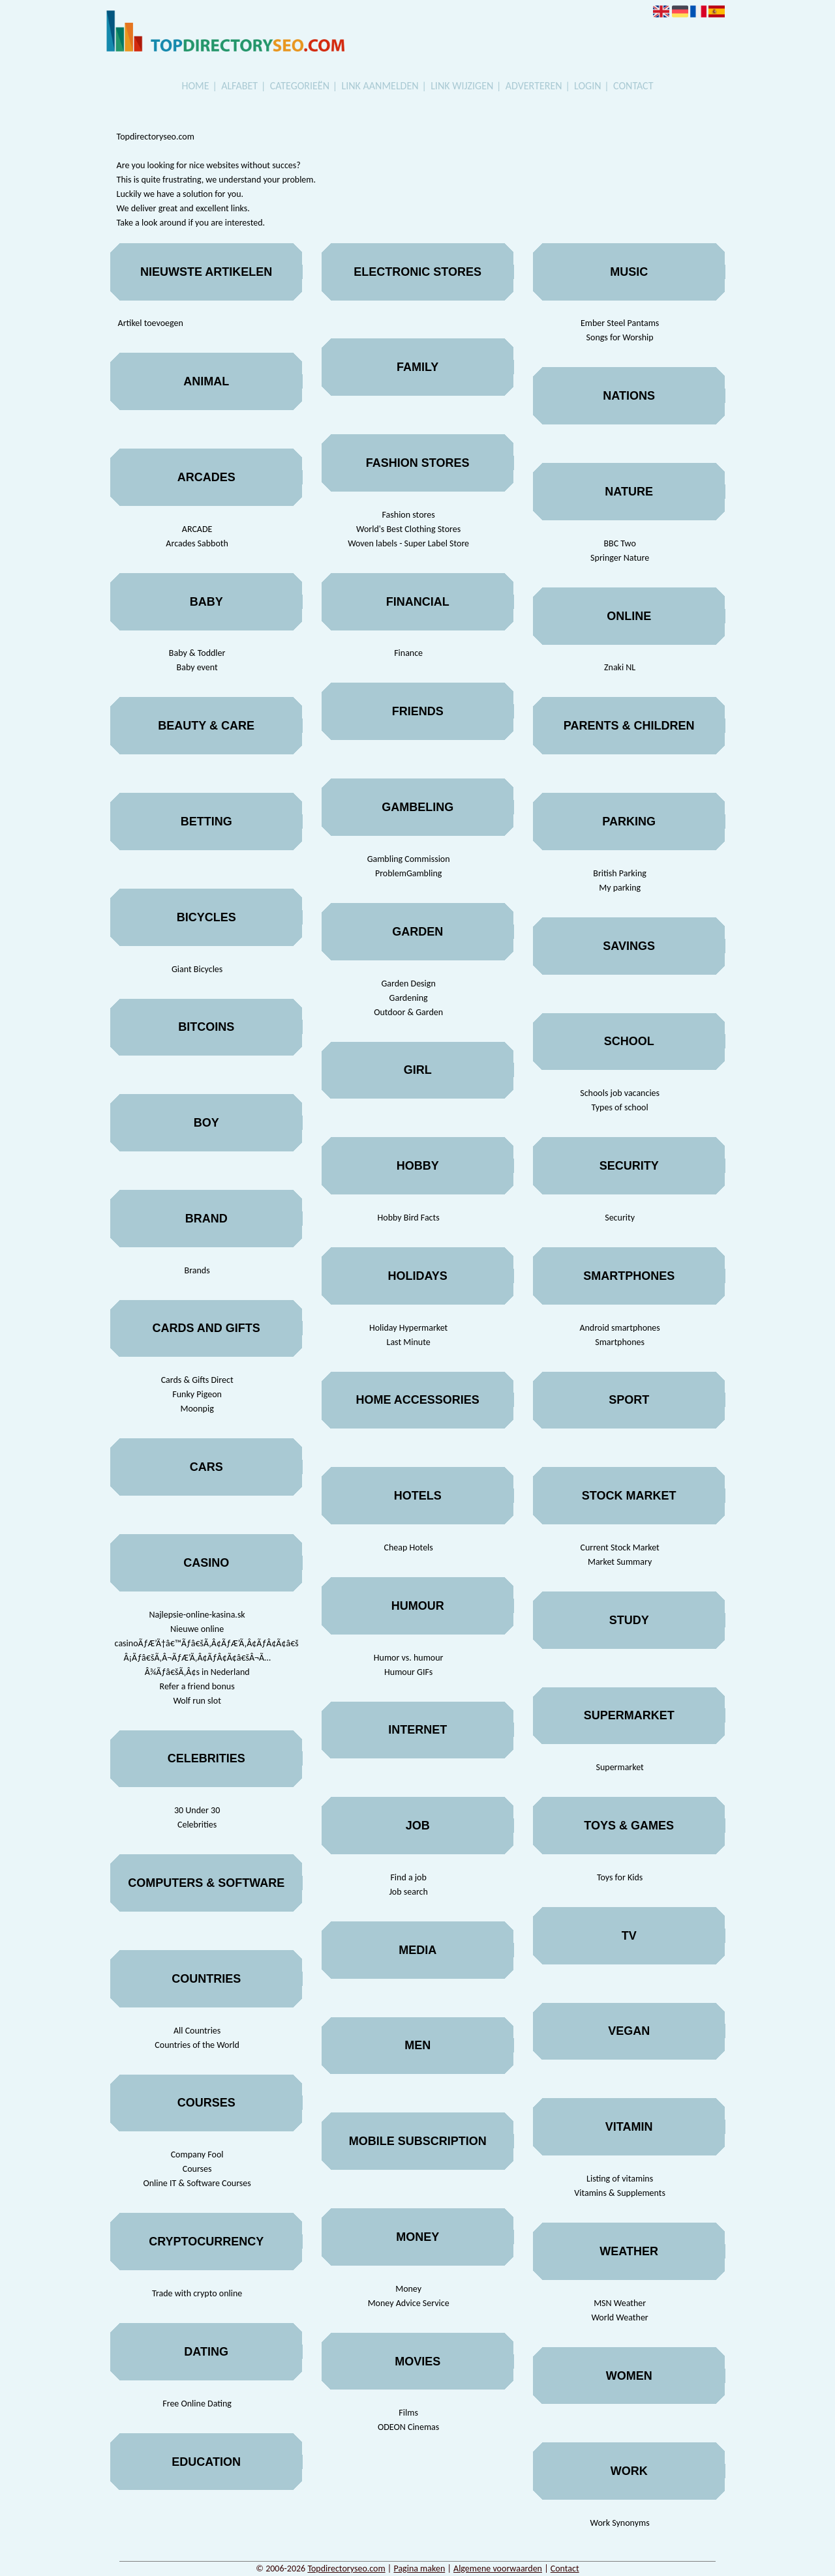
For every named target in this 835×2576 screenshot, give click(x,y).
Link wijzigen (462, 86)
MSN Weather (620, 2303)
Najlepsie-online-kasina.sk (197, 1614)
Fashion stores (408, 514)
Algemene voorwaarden (497, 2568)
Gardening (408, 997)
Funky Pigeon (197, 1394)
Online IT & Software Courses (196, 2183)
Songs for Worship (620, 337)
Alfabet (239, 86)
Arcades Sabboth (197, 543)
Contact (633, 86)
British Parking (619, 873)
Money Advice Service (408, 2303)
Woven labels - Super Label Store (408, 543)
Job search (408, 1891)
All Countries (197, 2030)
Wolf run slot (196, 1700)
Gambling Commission (408, 859)
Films (408, 2412)
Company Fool (197, 2154)
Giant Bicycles (197, 969)
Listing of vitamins (619, 2178)
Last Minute (409, 1342)
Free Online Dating (197, 2403)
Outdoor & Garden (408, 1012)
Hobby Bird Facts (409, 1217)
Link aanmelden (380, 86)
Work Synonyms (620, 2522)
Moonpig (197, 1408)
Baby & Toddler (197, 653)
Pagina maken (419, 2568)
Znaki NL (619, 667)
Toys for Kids (620, 1877)
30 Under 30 (197, 1810)
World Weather (620, 2317)
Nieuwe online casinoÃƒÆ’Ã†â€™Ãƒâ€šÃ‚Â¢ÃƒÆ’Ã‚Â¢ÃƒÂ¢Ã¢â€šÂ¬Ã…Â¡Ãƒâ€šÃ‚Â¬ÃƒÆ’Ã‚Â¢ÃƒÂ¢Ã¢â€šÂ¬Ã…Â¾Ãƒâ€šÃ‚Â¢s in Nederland (197, 1650)
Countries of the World (197, 2044)
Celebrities (197, 1824)
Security (620, 1217)
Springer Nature (619, 557)
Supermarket (619, 1767)
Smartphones (620, 1342)
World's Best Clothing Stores (408, 529)
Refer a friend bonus (197, 1686)
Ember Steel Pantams (620, 323)
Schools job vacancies (620, 1093)
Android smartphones (619, 1327)
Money (408, 2288)
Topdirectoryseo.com (346, 2568)
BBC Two (619, 543)
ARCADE (197, 529)
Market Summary (620, 1561)
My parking (620, 887)
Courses (197, 2168)
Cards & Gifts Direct (197, 1379)
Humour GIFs (408, 1672)
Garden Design (408, 983)
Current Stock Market (619, 1547)
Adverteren (534, 86)
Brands (197, 1270)
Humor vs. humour (409, 1657)
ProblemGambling (408, 873)
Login (587, 86)
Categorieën (299, 86)
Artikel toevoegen (150, 323)
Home (195, 86)
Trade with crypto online (197, 2293)
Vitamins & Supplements (619, 2192)
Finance (408, 653)
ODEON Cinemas (408, 2427)
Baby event (197, 667)
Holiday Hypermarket (408, 1327)
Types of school (620, 1107)
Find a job (408, 1877)
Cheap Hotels (408, 1547)
